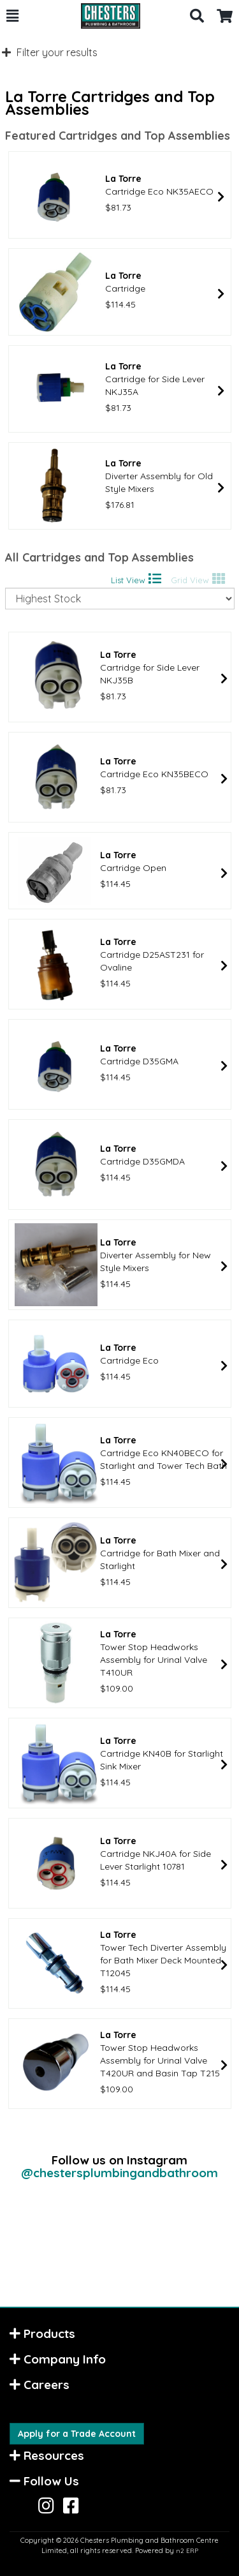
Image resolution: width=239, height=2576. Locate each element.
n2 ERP (187, 2551)
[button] (12, 16)
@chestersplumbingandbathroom (119, 2172)
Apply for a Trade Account (77, 2433)
